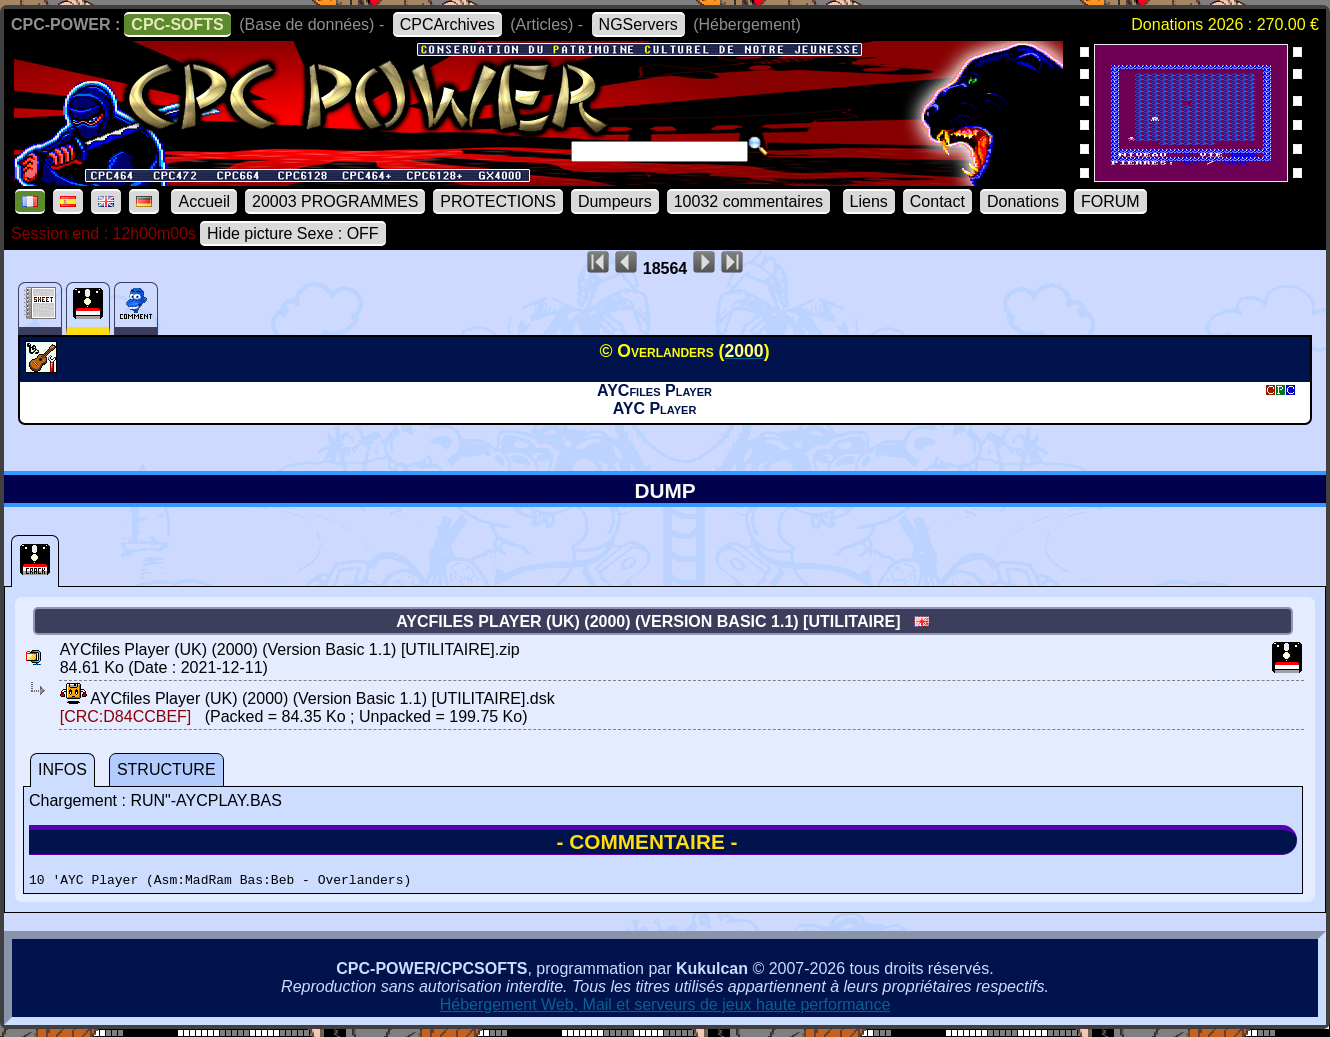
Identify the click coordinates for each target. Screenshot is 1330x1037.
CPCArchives (447, 24)
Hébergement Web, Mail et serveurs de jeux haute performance (665, 1007)
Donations (1023, 201)
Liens (869, 201)
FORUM (1110, 201)
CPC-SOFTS (177, 24)
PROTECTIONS (498, 201)
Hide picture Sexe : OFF (293, 233)
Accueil (204, 201)
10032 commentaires (748, 201)
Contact (937, 201)
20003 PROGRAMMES (335, 201)
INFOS (62, 769)
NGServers (638, 24)
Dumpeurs (615, 201)
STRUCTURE (166, 769)
